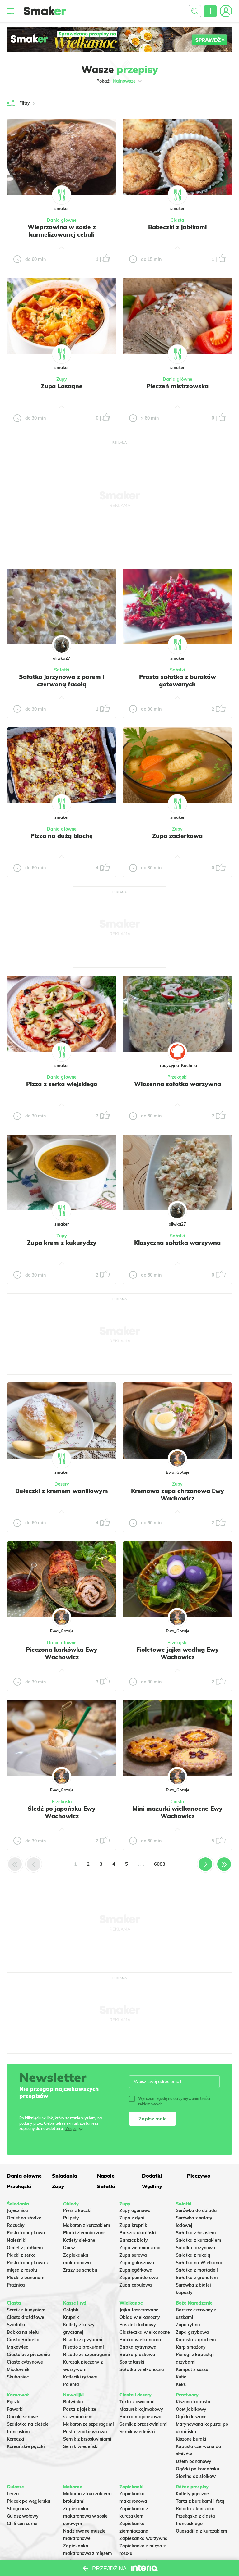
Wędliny (152, 2186)
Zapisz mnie (152, 2118)
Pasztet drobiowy (138, 2325)
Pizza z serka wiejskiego (61, 1084)
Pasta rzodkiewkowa (85, 2431)
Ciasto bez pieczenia (28, 2354)
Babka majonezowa (141, 2416)
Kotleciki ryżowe (80, 2377)
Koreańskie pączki (26, 2446)
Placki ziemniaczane (84, 2233)
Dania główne (62, 220)
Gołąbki (71, 2310)
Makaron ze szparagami (88, 2424)
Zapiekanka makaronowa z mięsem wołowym (87, 2553)
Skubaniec (18, 2377)
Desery (61, 1484)
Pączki (14, 2402)
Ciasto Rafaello (23, 2339)
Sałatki (61, 670)
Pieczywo (198, 2176)
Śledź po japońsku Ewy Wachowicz (62, 1812)
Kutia (181, 2377)
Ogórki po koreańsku (197, 2469)
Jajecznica (17, 2210)
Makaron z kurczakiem (86, 2225)
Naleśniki (16, 2240)
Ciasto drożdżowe (25, 2317)
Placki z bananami (26, 2277)
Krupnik (71, 2317)
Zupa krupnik (133, 2225)
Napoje (106, 2176)
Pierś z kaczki (77, 2210)
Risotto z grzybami (82, 2339)
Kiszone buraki (191, 2439)
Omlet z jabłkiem (25, 2248)
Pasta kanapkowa (26, 2233)
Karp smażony (191, 2347)
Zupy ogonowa (135, 2210)
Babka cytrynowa (138, 2347)
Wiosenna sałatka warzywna (177, 1084)
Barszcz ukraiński (138, 2233)
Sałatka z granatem (197, 2277)
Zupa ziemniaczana (140, 2248)
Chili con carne (22, 2523)
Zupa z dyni (132, 2218)
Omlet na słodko (24, 2218)
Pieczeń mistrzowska (178, 386)
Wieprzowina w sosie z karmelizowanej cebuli (62, 230)
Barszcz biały (134, 2240)
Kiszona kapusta (193, 2402)
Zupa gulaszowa (137, 2262)
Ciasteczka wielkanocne (145, 2332)
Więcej (71, 2128)
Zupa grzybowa (192, 2332)
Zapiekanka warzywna (144, 2538)
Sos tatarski (132, 2362)
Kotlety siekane (79, 2240)
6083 (159, 1864)
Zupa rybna (188, 2325)
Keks (181, 2384)
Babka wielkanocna (140, 2339)
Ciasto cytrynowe (25, 2362)
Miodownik (18, 2369)
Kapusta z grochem (196, 2339)
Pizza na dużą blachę (61, 836)
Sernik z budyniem (26, 2310)
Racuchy (16, 2225)
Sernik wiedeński (81, 2446)
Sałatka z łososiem (196, 2233)
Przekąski (177, 1077)
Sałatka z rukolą (193, 2255)
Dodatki (152, 2176)
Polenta (71, 2384)
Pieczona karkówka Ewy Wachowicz (61, 1653)
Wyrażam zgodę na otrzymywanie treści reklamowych (169, 2101)
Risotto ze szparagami (86, 2354)
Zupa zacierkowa (177, 836)
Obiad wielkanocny (140, 2317)
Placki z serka (21, 2255)
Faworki (15, 2409)
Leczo (13, 2493)
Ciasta (177, 220)
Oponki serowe (22, 2416)
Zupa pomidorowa (139, 2277)
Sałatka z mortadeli (197, 2270)
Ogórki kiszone (191, 2416)
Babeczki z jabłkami (177, 227)
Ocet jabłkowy (191, 2409)
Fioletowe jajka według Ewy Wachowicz (177, 1653)
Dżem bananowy (193, 2461)
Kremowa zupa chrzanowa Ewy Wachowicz (177, 1494)
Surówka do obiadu (196, 2210)
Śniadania (64, 2176)
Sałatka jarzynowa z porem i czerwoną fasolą (61, 680)
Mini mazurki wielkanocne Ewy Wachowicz (178, 1812)
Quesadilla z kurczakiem (201, 2531)
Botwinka (73, 2402)
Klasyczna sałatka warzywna (177, 1242)
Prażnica (16, 2285)
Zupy (61, 379)
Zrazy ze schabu (80, 2270)
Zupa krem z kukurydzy (61, 1242)
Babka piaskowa (137, 2354)
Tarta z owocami (137, 2402)
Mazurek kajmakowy (141, 2409)
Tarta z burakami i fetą (200, 2501)
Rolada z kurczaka (195, 2508)
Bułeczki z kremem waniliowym (61, 1491)
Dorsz (69, 2248)
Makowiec (17, 2347)
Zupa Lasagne (61, 386)
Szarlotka (17, 2325)
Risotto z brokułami (83, 2347)
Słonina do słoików (196, 2476)
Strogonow (18, 2508)
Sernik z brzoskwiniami (87, 2439)
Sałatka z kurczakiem (198, 2240)
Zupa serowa (133, 2255)
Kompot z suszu (192, 2369)
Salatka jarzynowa (195, 2248)
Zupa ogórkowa (136, 2270)
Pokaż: (119, 81)
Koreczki (15, 2439)
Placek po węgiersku (28, 2501)
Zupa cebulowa (136, 2285)
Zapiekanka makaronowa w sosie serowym (85, 2516)
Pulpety (71, 2218)
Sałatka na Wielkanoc (199, 2262)
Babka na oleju (23, 2332)
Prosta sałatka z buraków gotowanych (177, 680)
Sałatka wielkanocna (142, 2369)
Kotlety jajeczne (192, 2493)
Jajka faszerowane (139, 2310)
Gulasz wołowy (23, 2516)
